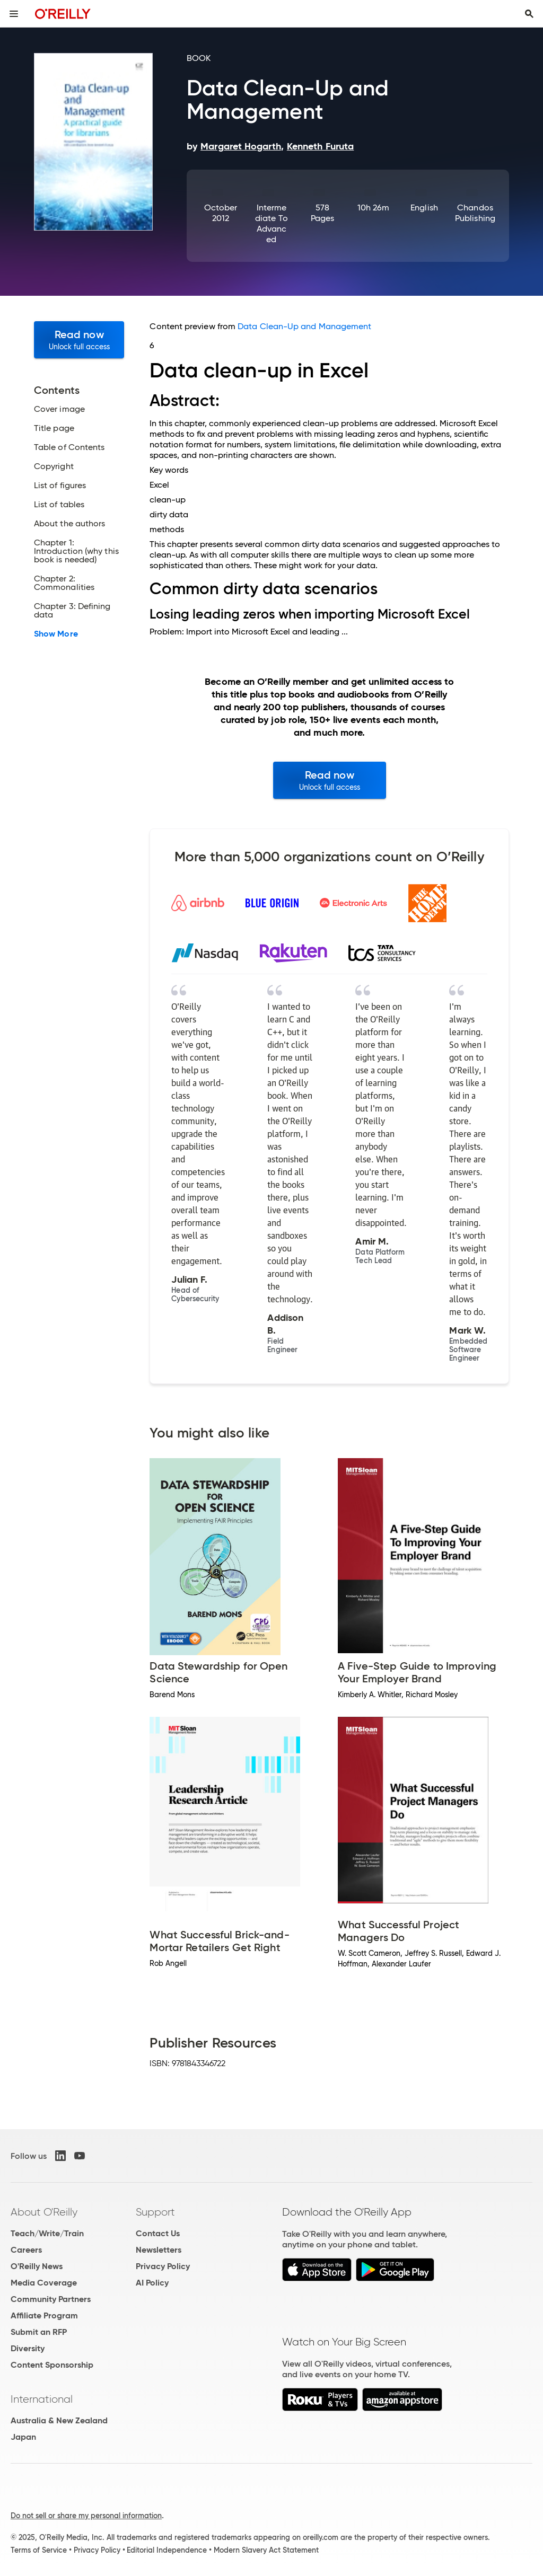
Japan (23, 2436)
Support (155, 2212)
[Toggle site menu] (14, 14)
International (42, 2399)
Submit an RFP (39, 2331)
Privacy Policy (163, 2266)
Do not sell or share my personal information (86, 2515)
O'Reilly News (37, 2266)
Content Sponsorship (52, 2364)
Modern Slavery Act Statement (266, 2550)
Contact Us (158, 2233)
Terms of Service (39, 2550)
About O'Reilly (44, 2212)
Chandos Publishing (475, 212)
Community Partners (51, 2299)
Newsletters (158, 2249)
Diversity (28, 2348)
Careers (26, 2249)
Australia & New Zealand (59, 2420)
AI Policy (152, 2282)
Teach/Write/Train (47, 2233)
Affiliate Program (44, 2315)
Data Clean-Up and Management (304, 326)
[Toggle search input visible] (529, 14)
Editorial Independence (167, 2550)
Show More (56, 634)
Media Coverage (44, 2282)
